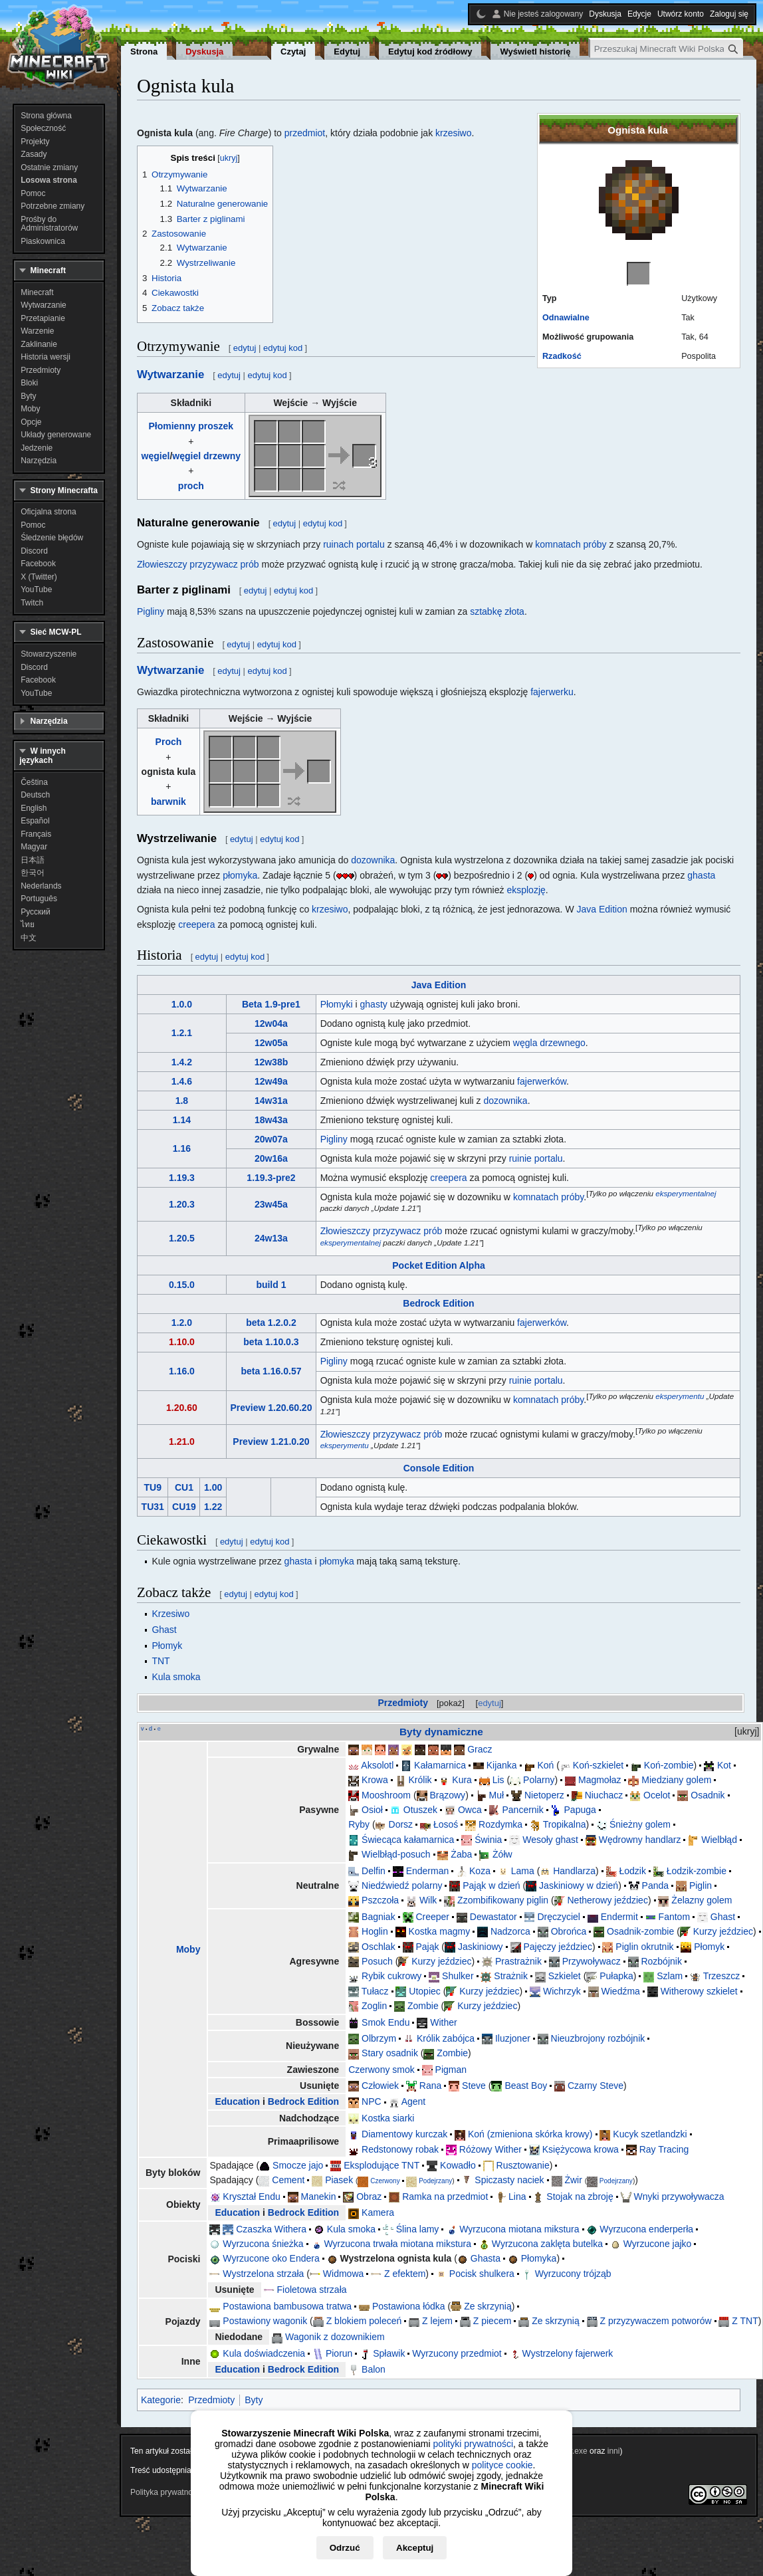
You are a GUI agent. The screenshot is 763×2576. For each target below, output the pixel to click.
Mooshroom (386, 1795)
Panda (655, 1885)
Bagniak (378, 1916)
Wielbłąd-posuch (396, 1854)
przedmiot (304, 133)
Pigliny (150, 611)
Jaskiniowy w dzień (578, 1885)
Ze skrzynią (488, 2306)
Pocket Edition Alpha (438, 1265)
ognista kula (169, 771)
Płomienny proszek (190, 426)
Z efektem (404, 2273)
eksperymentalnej (685, 1193)
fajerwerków (541, 1081)
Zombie (423, 2005)
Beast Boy (525, 2085)
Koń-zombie (669, 1765)
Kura (462, 1779)
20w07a (271, 1139)
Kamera (378, 2212)
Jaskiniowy (480, 1946)
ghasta (701, 875)
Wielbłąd (719, 1839)
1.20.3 (182, 1204)
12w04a (271, 1023)
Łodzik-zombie (696, 1871)
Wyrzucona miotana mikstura (519, 2229)
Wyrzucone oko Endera (271, 2258)
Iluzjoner (512, 2038)
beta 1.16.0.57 (271, 1371)
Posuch (377, 1961)
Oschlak (378, 1946)
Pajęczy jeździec (557, 1946)
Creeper (432, 1916)
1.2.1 (181, 1032)
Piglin (700, 1885)
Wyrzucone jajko (657, 2243)
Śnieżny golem (640, 1824)
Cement (288, 2180)
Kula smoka (176, 1676)
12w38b (271, 1062)
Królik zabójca (446, 2038)
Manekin (318, 2196)
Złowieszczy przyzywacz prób (198, 564)
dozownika (373, 860)
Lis (498, 1779)
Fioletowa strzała (311, 2289)
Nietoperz (544, 1795)
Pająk (427, 1946)
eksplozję (525, 890)
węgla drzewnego (549, 1042)
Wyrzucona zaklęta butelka (547, 2243)
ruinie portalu (536, 1158)
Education (237, 2101)
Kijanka (502, 1765)
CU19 (184, 1506)
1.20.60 (181, 1407)
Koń (545, 1765)
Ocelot (656, 1795)
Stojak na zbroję (579, 2196)
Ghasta (485, 2258)
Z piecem (492, 2320)
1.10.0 (182, 1342)
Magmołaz (599, 1779)
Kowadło (458, 2165)
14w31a (271, 1100)
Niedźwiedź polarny (402, 1885)
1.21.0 (182, 1441)
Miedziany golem (676, 1779)
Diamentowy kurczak (404, 2134)
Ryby (359, 1824)
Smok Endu (385, 2022)
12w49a (271, 1081)
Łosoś (445, 1824)
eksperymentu (679, 1396)
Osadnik (707, 1795)
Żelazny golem (701, 1900)
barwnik (168, 801)
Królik (420, 1779)
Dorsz (401, 1824)
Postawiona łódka (408, 2306)
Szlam (670, 1976)
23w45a (271, 1204)
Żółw (502, 1854)
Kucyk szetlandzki (650, 2134)
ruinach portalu (354, 544)
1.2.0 (181, 1322)
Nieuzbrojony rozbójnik (598, 2038)
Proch (169, 741)
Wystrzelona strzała (263, 2273)
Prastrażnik (518, 1961)
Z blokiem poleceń (364, 2320)
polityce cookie (502, 2465)
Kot (724, 1765)
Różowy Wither (490, 2149)
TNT (160, 1661)
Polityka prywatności (166, 2492)
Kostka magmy (440, 1931)
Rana (430, 2085)
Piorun (339, 2353)
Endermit (619, 1916)
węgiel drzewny (206, 456)
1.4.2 (181, 1062)
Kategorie (161, 2400)
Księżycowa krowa (580, 2149)
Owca (470, 1809)
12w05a (271, 1042)
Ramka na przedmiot (445, 2196)
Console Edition (439, 1468)
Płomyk (167, 1645)
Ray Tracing (664, 2149)
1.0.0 (181, 1004)
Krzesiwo (170, 1613)
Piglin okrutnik (644, 1946)
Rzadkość (562, 356)
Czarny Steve (595, 2085)
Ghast (164, 1629)
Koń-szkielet (598, 1765)
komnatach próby (570, 544)
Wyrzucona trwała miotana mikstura (397, 2243)
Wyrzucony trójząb (573, 2273)
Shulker (457, 1976)
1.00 (213, 1487)
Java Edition (601, 909)
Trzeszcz (721, 1976)
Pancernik (522, 1809)
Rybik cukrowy (391, 1976)
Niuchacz (604, 1795)
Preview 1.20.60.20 (271, 1407)
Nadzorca (510, 1931)
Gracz (479, 1749)
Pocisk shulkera (481, 2273)
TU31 (153, 1506)
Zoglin (374, 2005)
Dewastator (493, 1916)
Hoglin (375, 1931)
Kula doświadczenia (264, 2353)
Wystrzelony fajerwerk (567, 2353)
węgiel (156, 456)
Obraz (369, 2196)
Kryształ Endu (251, 2196)
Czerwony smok (381, 2069)
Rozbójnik (661, 1961)
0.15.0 (182, 1284)
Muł (496, 1795)
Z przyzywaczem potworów (655, 2320)
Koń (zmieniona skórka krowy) (530, 2134)
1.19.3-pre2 (271, 1177)
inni (613, 2451)
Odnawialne (566, 317)
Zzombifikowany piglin (502, 1900)
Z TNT (745, 2320)
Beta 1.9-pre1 (271, 1004)
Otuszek (420, 1809)
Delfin (373, 1871)
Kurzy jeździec (723, 1931)
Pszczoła (380, 1900)
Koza (479, 1871)
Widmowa (343, 2273)
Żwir (573, 2180)
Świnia (488, 1839)
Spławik (389, 2353)
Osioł (372, 1809)
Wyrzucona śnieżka (263, 2243)
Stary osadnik (390, 2053)
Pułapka (616, 1976)
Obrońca (569, 1931)
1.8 (181, 1100)
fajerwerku (552, 692)
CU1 (184, 1487)
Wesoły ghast (550, 1839)
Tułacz (375, 1991)
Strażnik (511, 1976)
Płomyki (336, 1004)
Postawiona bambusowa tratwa (287, 2306)
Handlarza (574, 1871)
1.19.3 (182, 1177)
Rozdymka (500, 1824)
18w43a (271, 1120)
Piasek (339, 2180)
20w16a (271, 1158)
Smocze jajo (297, 2165)
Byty (254, 2400)
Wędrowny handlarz (640, 1839)
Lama (522, 1871)
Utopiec (424, 1991)
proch (191, 486)
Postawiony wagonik (265, 2320)
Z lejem (437, 2320)
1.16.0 (182, 1371)
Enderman (427, 1871)
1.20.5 (182, 1238)
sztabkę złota (497, 611)
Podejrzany (435, 2181)
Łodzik (632, 1871)
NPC (372, 2101)
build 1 (271, 1284)
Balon (373, 2369)
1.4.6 (181, 1081)
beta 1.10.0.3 (270, 1342)
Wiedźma (620, 1991)
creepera (196, 924)
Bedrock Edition (438, 1303)
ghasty (373, 1004)
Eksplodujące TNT (381, 2165)
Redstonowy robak (400, 2149)
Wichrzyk (562, 1991)
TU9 (152, 1487)
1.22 (213, 1506)
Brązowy (447, 1795)
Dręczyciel (558, 1916)
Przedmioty (403, 1702)
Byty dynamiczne (441, 1731)
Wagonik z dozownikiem (335, 2336)
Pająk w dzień (491, 1885)
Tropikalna (564, 1824)
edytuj (489, 1703)
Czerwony (384, 2181)
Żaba (461, 1854)
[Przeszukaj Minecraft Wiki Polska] (666, 49)
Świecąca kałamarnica (408, 1839)
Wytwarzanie (170, 374)
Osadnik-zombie (640, 1931)
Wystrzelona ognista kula (396, 2258)
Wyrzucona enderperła (646, 2229)
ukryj (747, 1731)
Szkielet (564, 1976)
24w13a (271, 1238)
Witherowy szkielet (699, 1991)
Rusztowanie (523, 2165)
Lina (517, 2196)
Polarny (538, 1779)
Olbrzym (379, 2038)
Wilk (428, 1900)
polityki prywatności (473, 2443)
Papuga (580, 1809)
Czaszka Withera (271, 2229)
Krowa (375, 1779)
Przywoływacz (591, 1961)
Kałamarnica (440, 1765)
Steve (474, 2085)
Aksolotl (377, 1765)
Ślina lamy (417, 2229)
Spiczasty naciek (509, 2180)
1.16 (182, 1148)
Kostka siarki (388, 2118)
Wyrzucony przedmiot (456, 2353)
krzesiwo (453, 133)
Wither (443, 2022)
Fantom (674, 1916)
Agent (413, 2101)
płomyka (240, 875)
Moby (188, 1949)
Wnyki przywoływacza (679, 2196)
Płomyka (539, 2258)
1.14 (182, 1120)
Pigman (451, 2069)
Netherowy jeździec (608, 1900)
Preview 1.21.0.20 (271, 1441)
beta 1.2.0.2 (271, 1322)
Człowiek (380, 2085)
